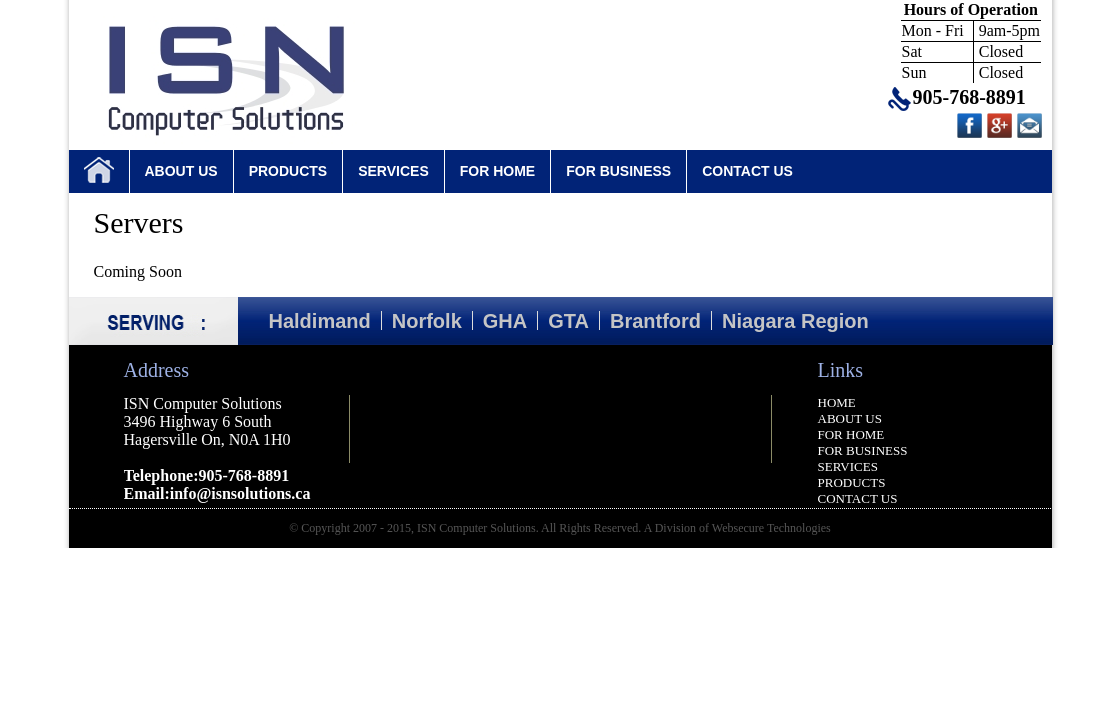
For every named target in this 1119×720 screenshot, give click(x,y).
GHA (505, 321)
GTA (568, 321)
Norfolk (427, 321)
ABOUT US (181, 171)
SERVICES (393, 171)
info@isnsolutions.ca (240, 493)
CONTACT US (747, 171)
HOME (837, 402)
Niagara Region (795, 321)
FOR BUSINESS (618, 171)
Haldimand (320, 321)
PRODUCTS (288, 171)
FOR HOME (497, 171)
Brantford (655, 321)
